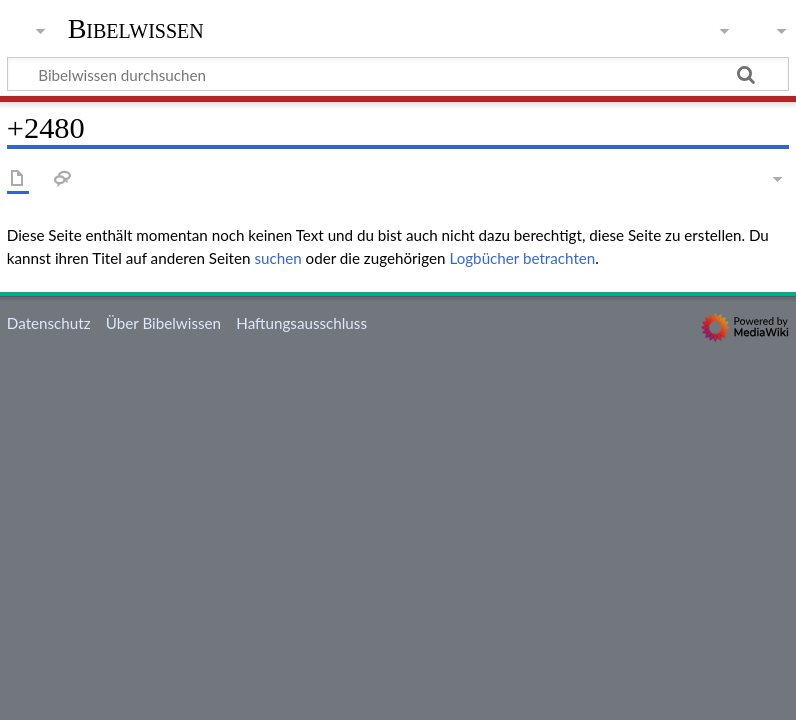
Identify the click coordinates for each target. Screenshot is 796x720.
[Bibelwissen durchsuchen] (398, 74)
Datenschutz (49, 323)
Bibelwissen (136, 29)
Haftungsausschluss (301, 323)
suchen (277, 258)
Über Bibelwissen (163, 323)
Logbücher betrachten (522, 258)
